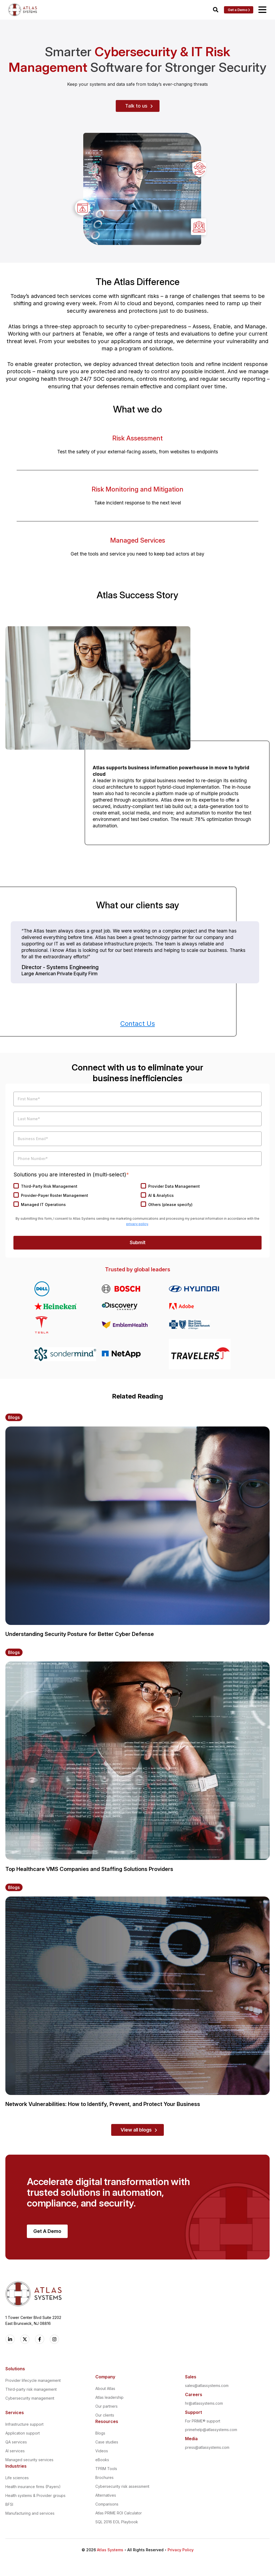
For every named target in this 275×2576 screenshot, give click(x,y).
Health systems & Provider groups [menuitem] (35, 2497)
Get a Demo (237, 10)
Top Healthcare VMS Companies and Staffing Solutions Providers (89, 1870)
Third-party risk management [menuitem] (31, 2391)
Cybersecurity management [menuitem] (29, 2399)
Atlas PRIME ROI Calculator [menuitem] (118, 2514)
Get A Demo (47, 2233)
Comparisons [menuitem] (106, 2505)
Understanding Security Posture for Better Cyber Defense (79, 1635)
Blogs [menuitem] (100, 2434)
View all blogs (136, 2131)
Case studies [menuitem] (106, 2443)
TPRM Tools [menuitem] (106, 2470)
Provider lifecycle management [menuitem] (33, 2382)
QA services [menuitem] (16, 2443)
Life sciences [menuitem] (17, 2479)
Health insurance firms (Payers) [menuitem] (33, 2488)
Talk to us (136, 106)
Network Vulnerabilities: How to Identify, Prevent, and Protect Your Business (102, 2105)
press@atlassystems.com (207, 2449)
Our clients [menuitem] (104, 2416)
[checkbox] (137, 1197)
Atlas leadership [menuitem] (109, 2399)
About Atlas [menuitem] (105, 2390)
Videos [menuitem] (101, 2452)
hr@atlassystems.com (204, 2405)
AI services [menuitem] (15, 2452)
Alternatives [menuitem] (105, 2497)
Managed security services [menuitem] (29, 2461)
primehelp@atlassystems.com (211, 2431)
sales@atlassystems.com (207, 2387)
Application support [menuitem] (22, 2434)
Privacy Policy (181, 2551)
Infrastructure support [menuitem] (24, 2426)
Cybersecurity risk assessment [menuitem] (122, 2488)
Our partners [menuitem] (106, 2408)
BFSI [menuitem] (9, 2506)
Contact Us (137, 1023)
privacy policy (137, 1224)
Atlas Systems (110, 2551)
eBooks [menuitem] (102, 2461)
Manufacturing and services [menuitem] (30, 2515)
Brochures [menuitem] (104, 2479)
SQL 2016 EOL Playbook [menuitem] (116, 2523)
